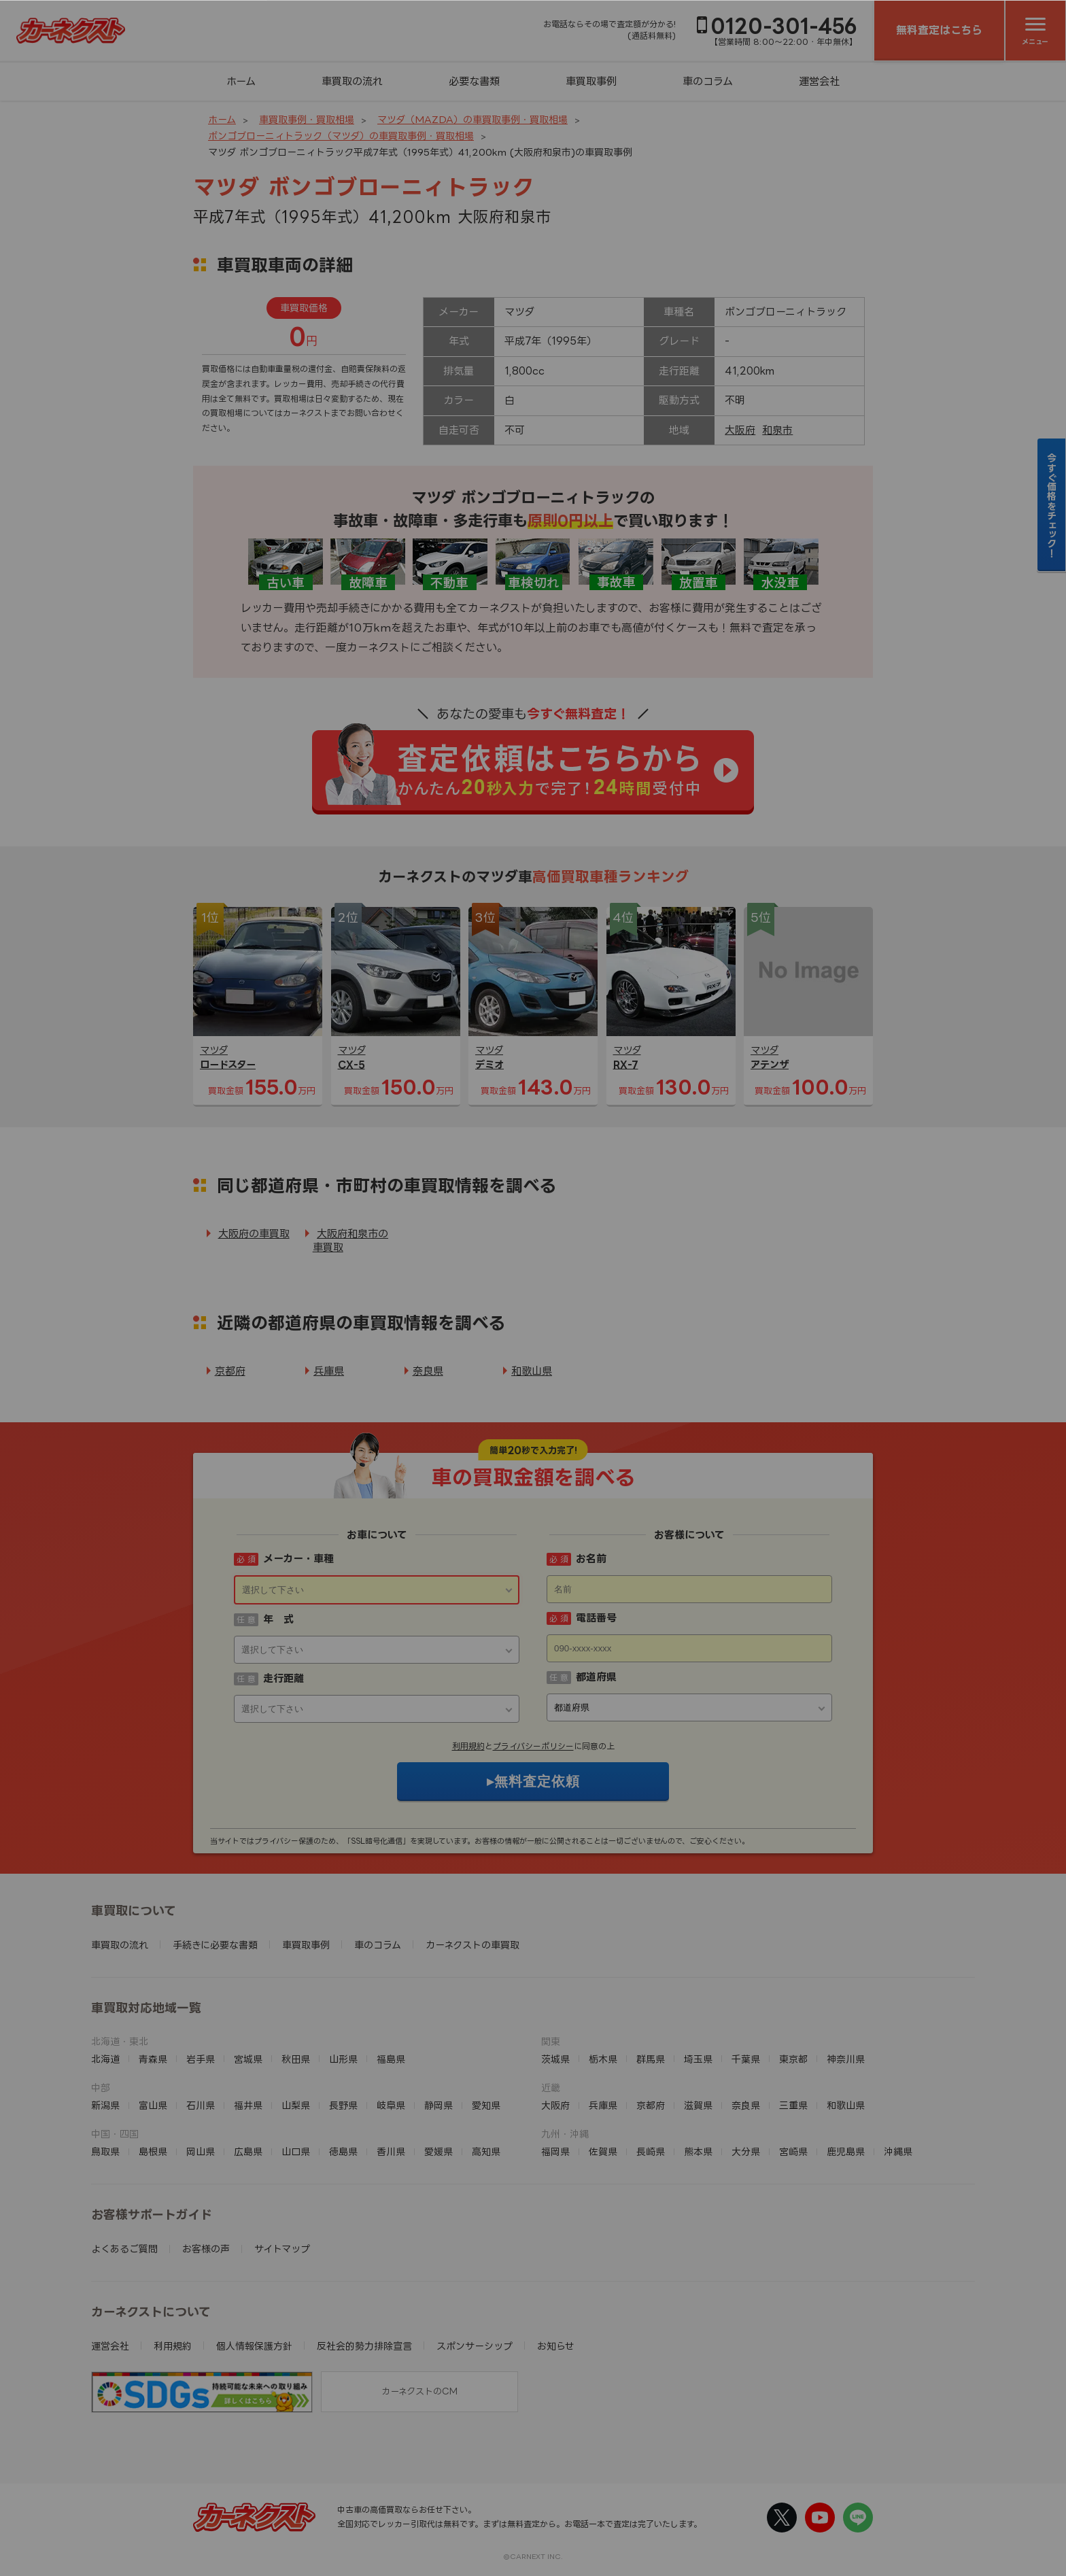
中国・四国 (115, 2134)
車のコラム (708, 81)
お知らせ (555, 2346)
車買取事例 (591, 81)
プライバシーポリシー (533, 1746)
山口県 (295, 2151)
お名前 (591, 1558)
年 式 (278, 1619)
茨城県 (555, 2059)
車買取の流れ (352, 81)
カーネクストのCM (419, 2391)
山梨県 (295, 2105)
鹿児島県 (846, 2151)
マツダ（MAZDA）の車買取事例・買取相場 (472, 119)
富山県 (153, 2105)
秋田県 (295, 2059)
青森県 (153, 2059)
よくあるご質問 (124, 2249)
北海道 (105, 2059)
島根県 (153, 2151)
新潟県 (105, 2105)
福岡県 (555, 2151)
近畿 (550, 2087)
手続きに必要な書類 (215, 1945)
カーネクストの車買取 (472, 1945)
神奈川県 (846, 2059)
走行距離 (283, 1678)
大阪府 (740, 430)
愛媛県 (438, 2151)
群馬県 (650, 2059)
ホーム (241, 81)
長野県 (343, 2105)
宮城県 (248, 2059)
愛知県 (486, 2105)
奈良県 (428, 1371)
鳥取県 (105, 2151)
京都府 (230, 1371)
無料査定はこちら (939, 30)
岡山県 (200, 2151)
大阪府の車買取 (254, 1233)
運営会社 (819, 81)
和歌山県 (531, 1371)
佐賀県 (603, 2151)
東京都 (793, 2059)
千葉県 (746, 2059)
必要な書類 (474, 81)
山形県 (343, 2059)
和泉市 (777, 430)
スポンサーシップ (474, 2346)
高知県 (486, 2151)
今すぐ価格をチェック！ (1052, 505)
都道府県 (596, 1677)
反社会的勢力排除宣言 (364, 2346)
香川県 (391, 2151)
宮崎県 (793, 2151)
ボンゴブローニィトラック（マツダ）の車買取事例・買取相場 (341, 136)
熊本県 (698, 2151)
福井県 (248, 2105)
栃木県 (603, 2059)
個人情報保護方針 (254, 2346)
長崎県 (650, 2151)
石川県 (200, 2105)
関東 (550, 2041)
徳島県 (343, 2151)
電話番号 (596, 1618)
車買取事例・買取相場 (306, 119)
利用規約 (468, 1746)
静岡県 (438, 2105)
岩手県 (200, 2059)
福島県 (391, 2059)
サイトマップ (282, 2249)
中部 (100, 2087)
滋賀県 (698, 2105)
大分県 (746, 2151)
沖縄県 (898, 2151)
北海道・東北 (119, 2041)
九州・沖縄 (565, 2134)
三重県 (793, 2105)
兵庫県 (328, 1371)
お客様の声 (206, 2249)
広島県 (248, 2151)
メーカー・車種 (298, 1558)
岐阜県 (391, 2105)
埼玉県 (698, 2059)
